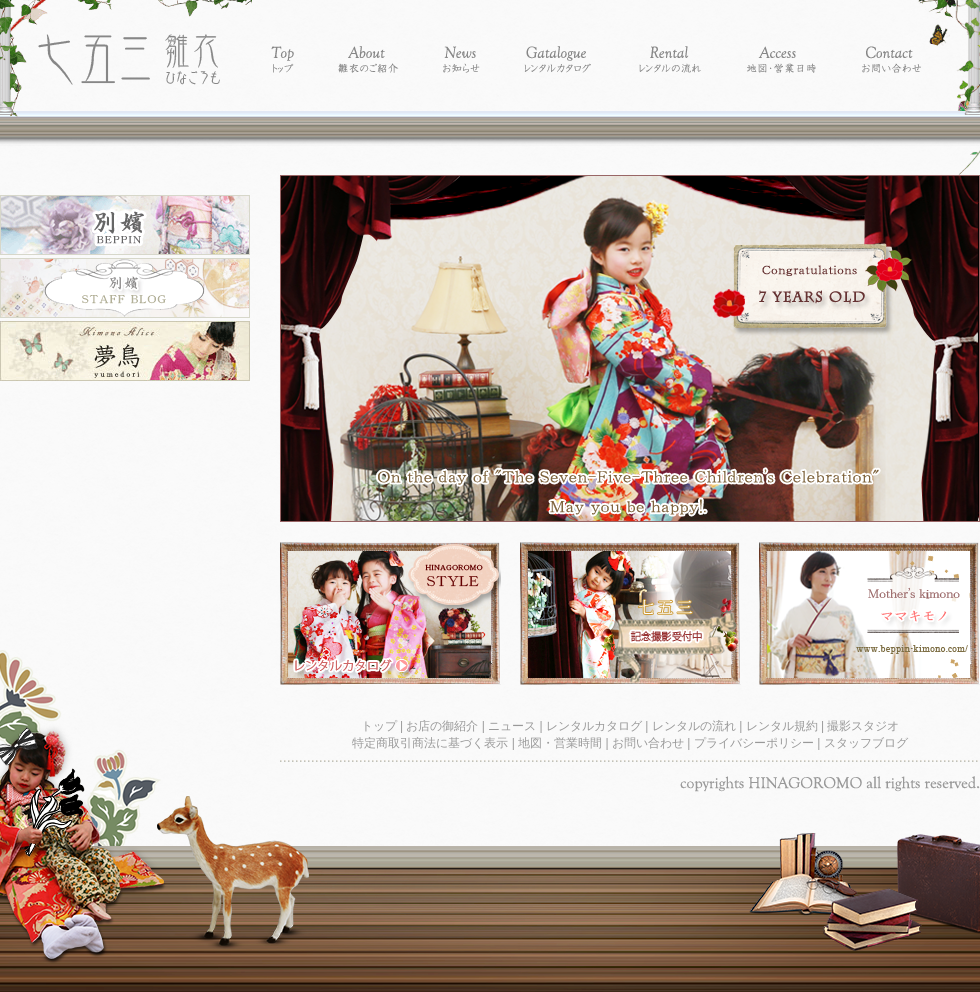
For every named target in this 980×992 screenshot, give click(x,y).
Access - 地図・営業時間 (781, 42)
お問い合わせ (649, 743)
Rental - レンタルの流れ (669, 42)
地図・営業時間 (561, 743)
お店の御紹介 (443, 726)
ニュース (513, 726)
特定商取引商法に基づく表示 (431, 743)
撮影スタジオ (863, 726)
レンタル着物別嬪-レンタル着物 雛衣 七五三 (129, 42)
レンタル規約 (783, 726)
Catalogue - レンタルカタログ (558, 42)
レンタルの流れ (695, 726)
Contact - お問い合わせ (891, 42)
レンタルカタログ (595, 726)
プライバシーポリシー (755, 743)
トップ (380, 726)
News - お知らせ (461, 42)
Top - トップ (283, 42)
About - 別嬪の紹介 (368, 42)
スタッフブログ (866, 743)
